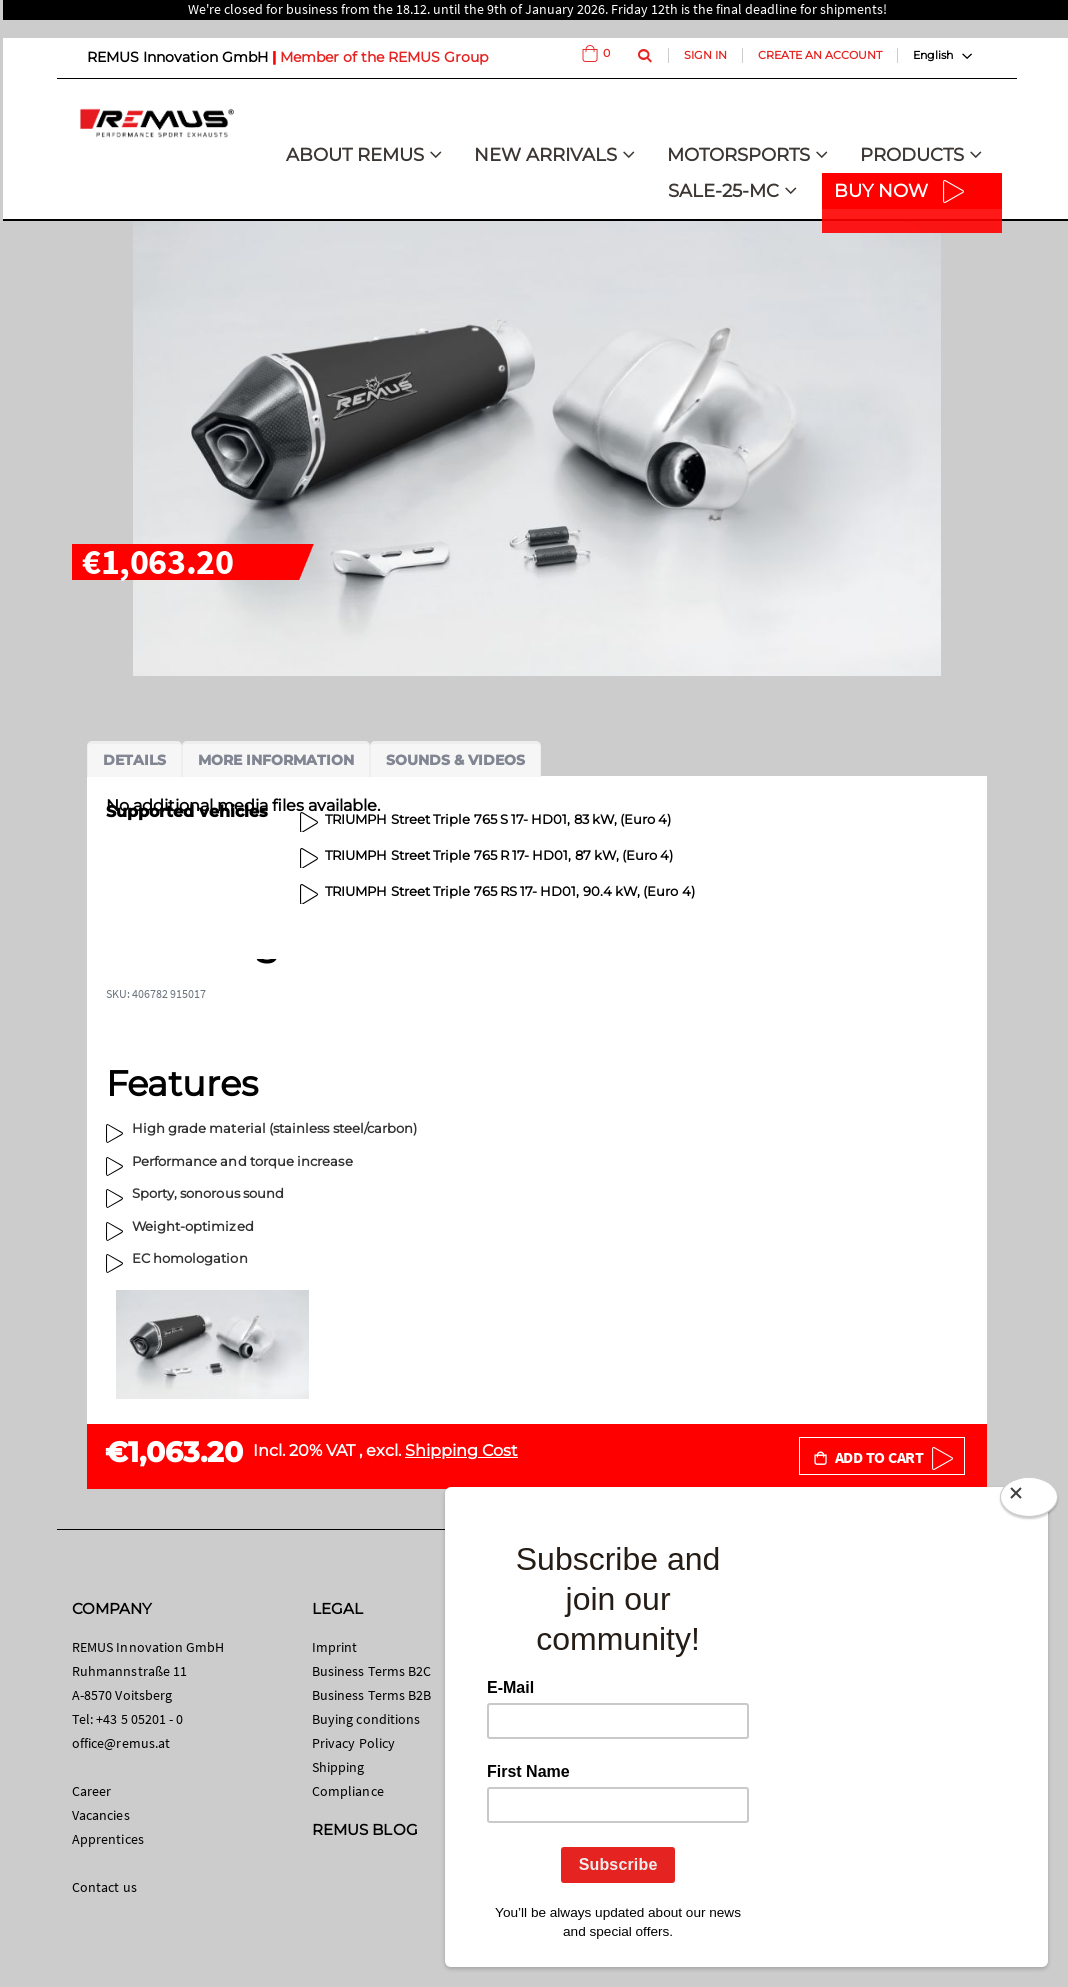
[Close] (1029, 1501)
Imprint (334, 1647)
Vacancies (101, 1815)
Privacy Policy (353, 1743)
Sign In (705, 55)
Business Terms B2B (371, 1695)
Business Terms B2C (371, 1671)
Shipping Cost (461, 1450)
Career (91, 1791)
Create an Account (820, 55)
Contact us (104, 1887)
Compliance (348, 1791)
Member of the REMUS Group (384, 57)
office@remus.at (121, 1743)
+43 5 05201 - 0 (139, 1719)
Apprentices (108, 1839)
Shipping (338, 1767)
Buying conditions (366, 1719)
